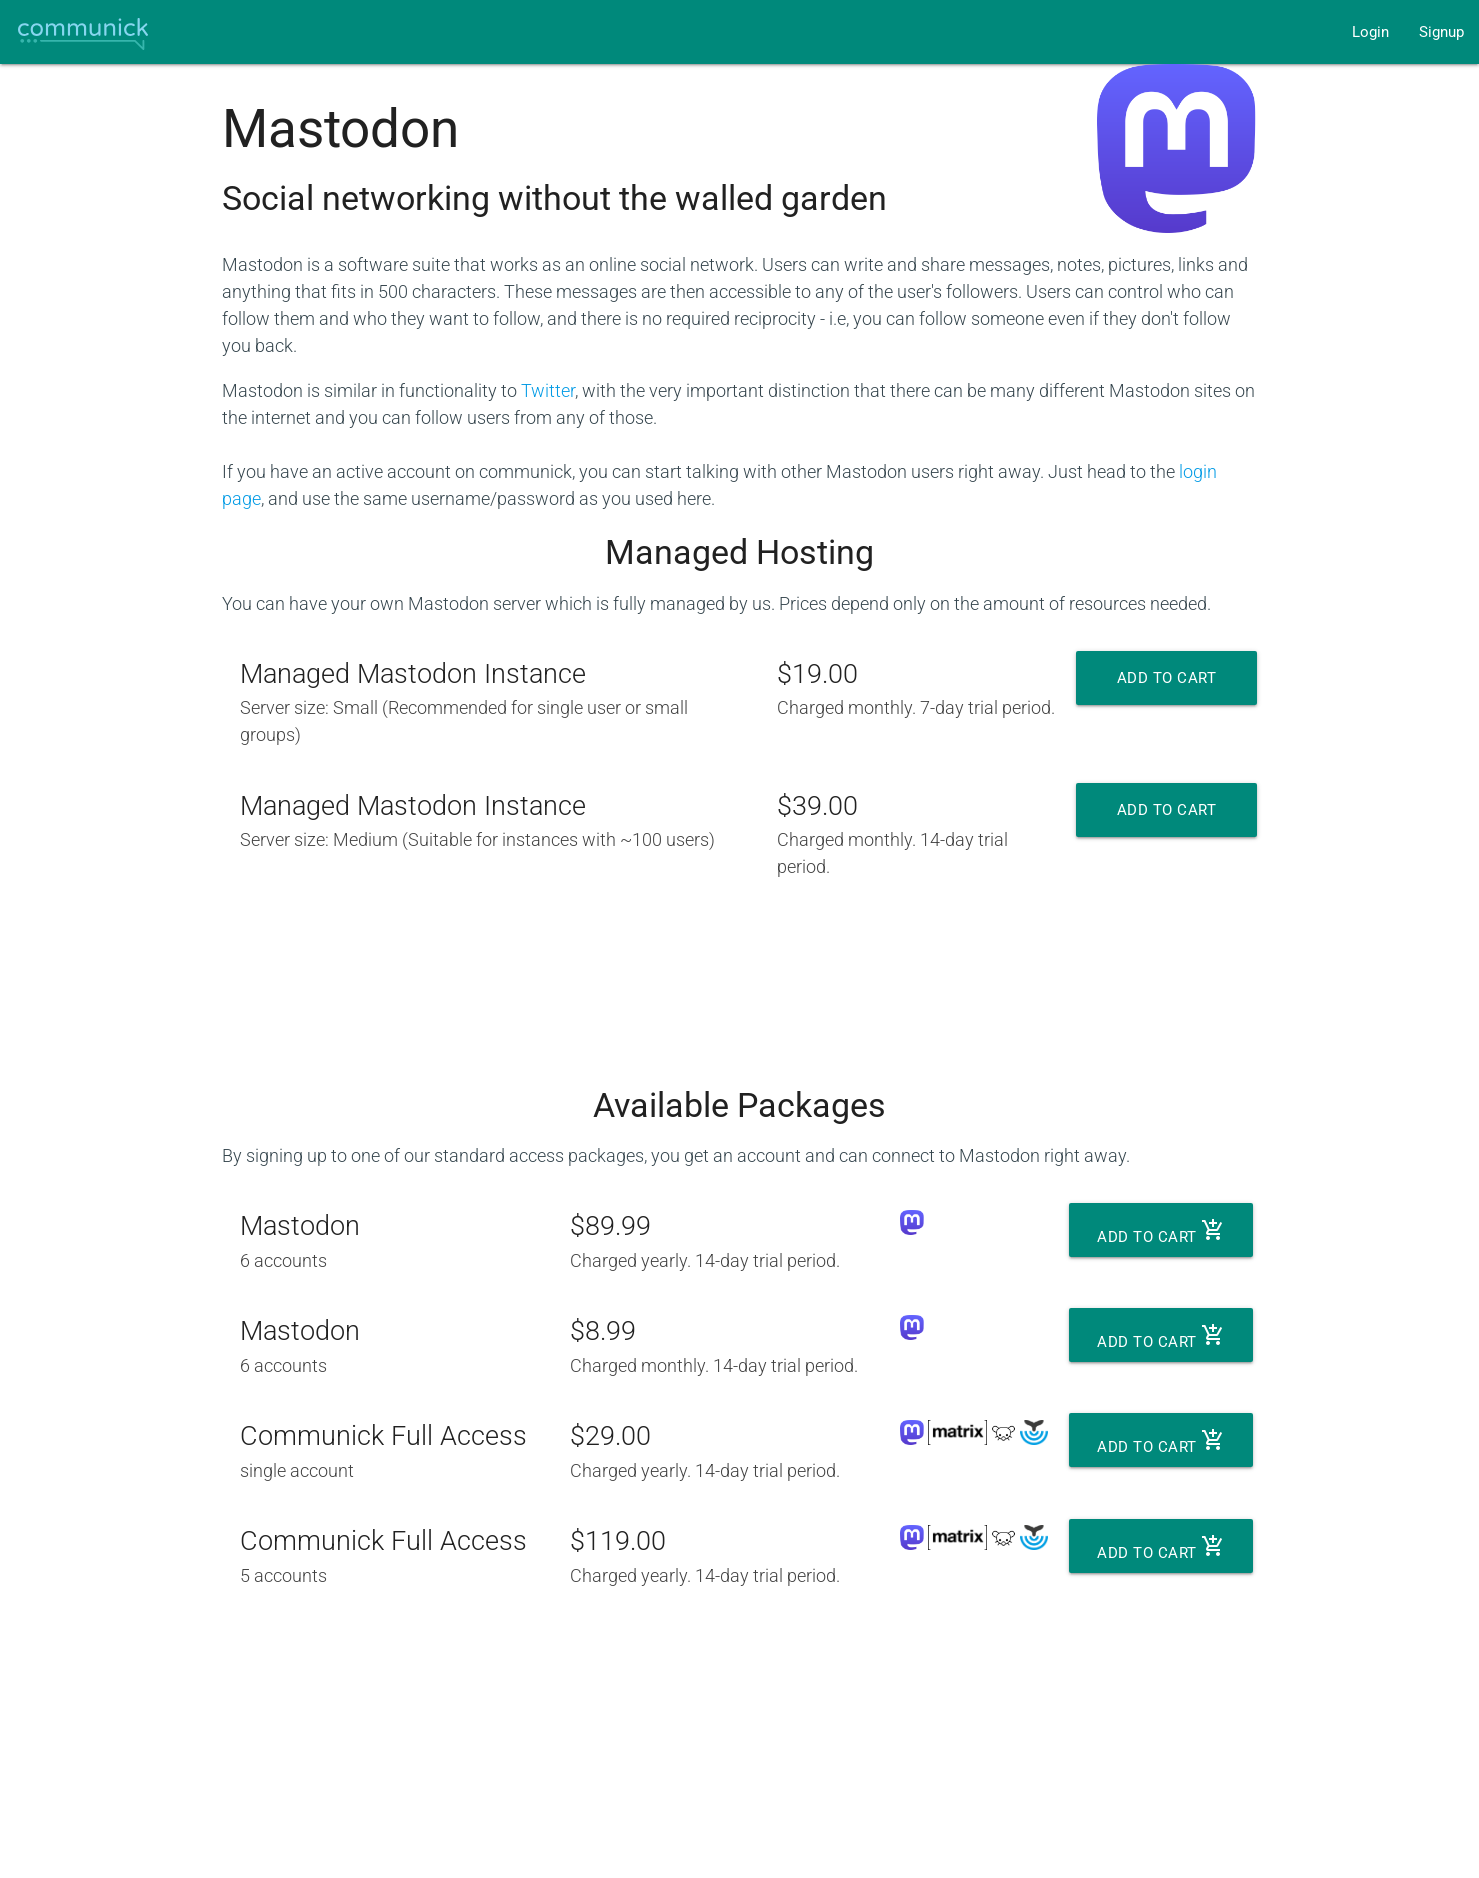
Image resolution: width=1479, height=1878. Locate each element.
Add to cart (1167, 687)
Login (1370, 32)
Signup (1441, 32)
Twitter (548, 390)
